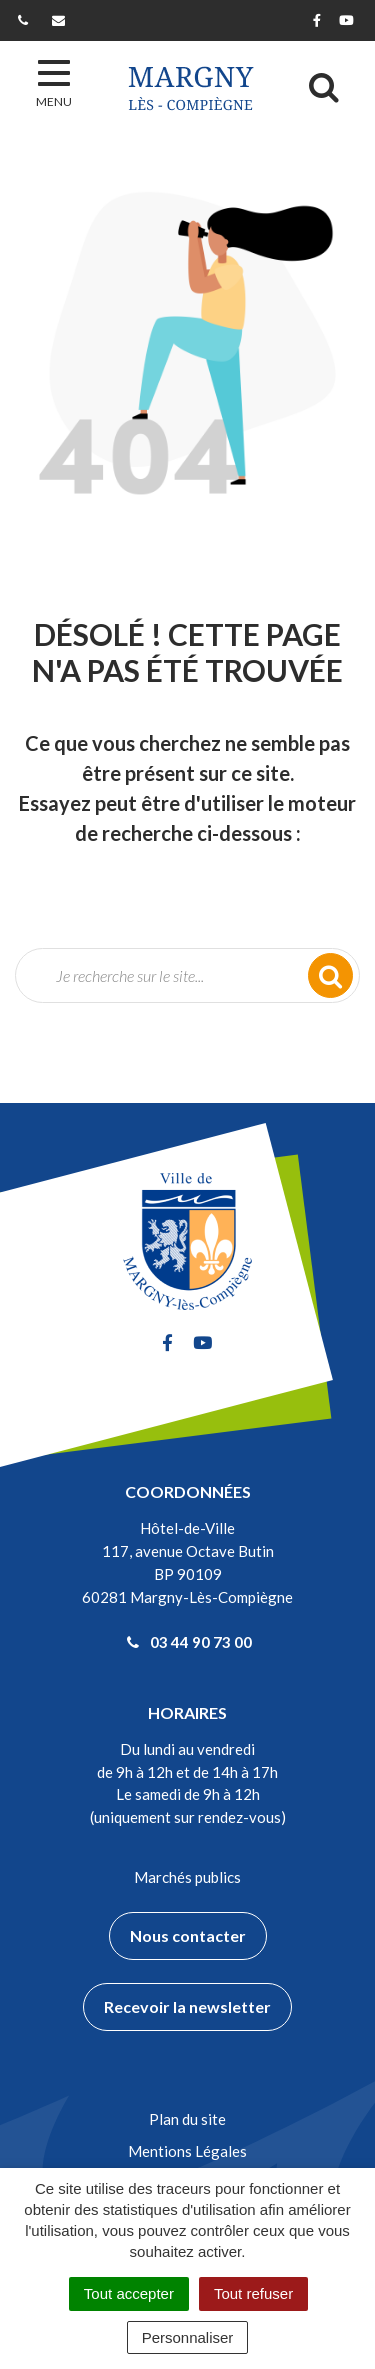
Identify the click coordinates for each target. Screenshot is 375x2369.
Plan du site (187, 2119)
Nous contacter (188, 1935)
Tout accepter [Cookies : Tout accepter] (129, 2293)
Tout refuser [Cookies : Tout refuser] (253, 2293)
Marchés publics (187, 1877)
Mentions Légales (187, 2151)
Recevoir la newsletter (187, 2006)
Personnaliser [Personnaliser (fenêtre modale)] (188, 2337)
